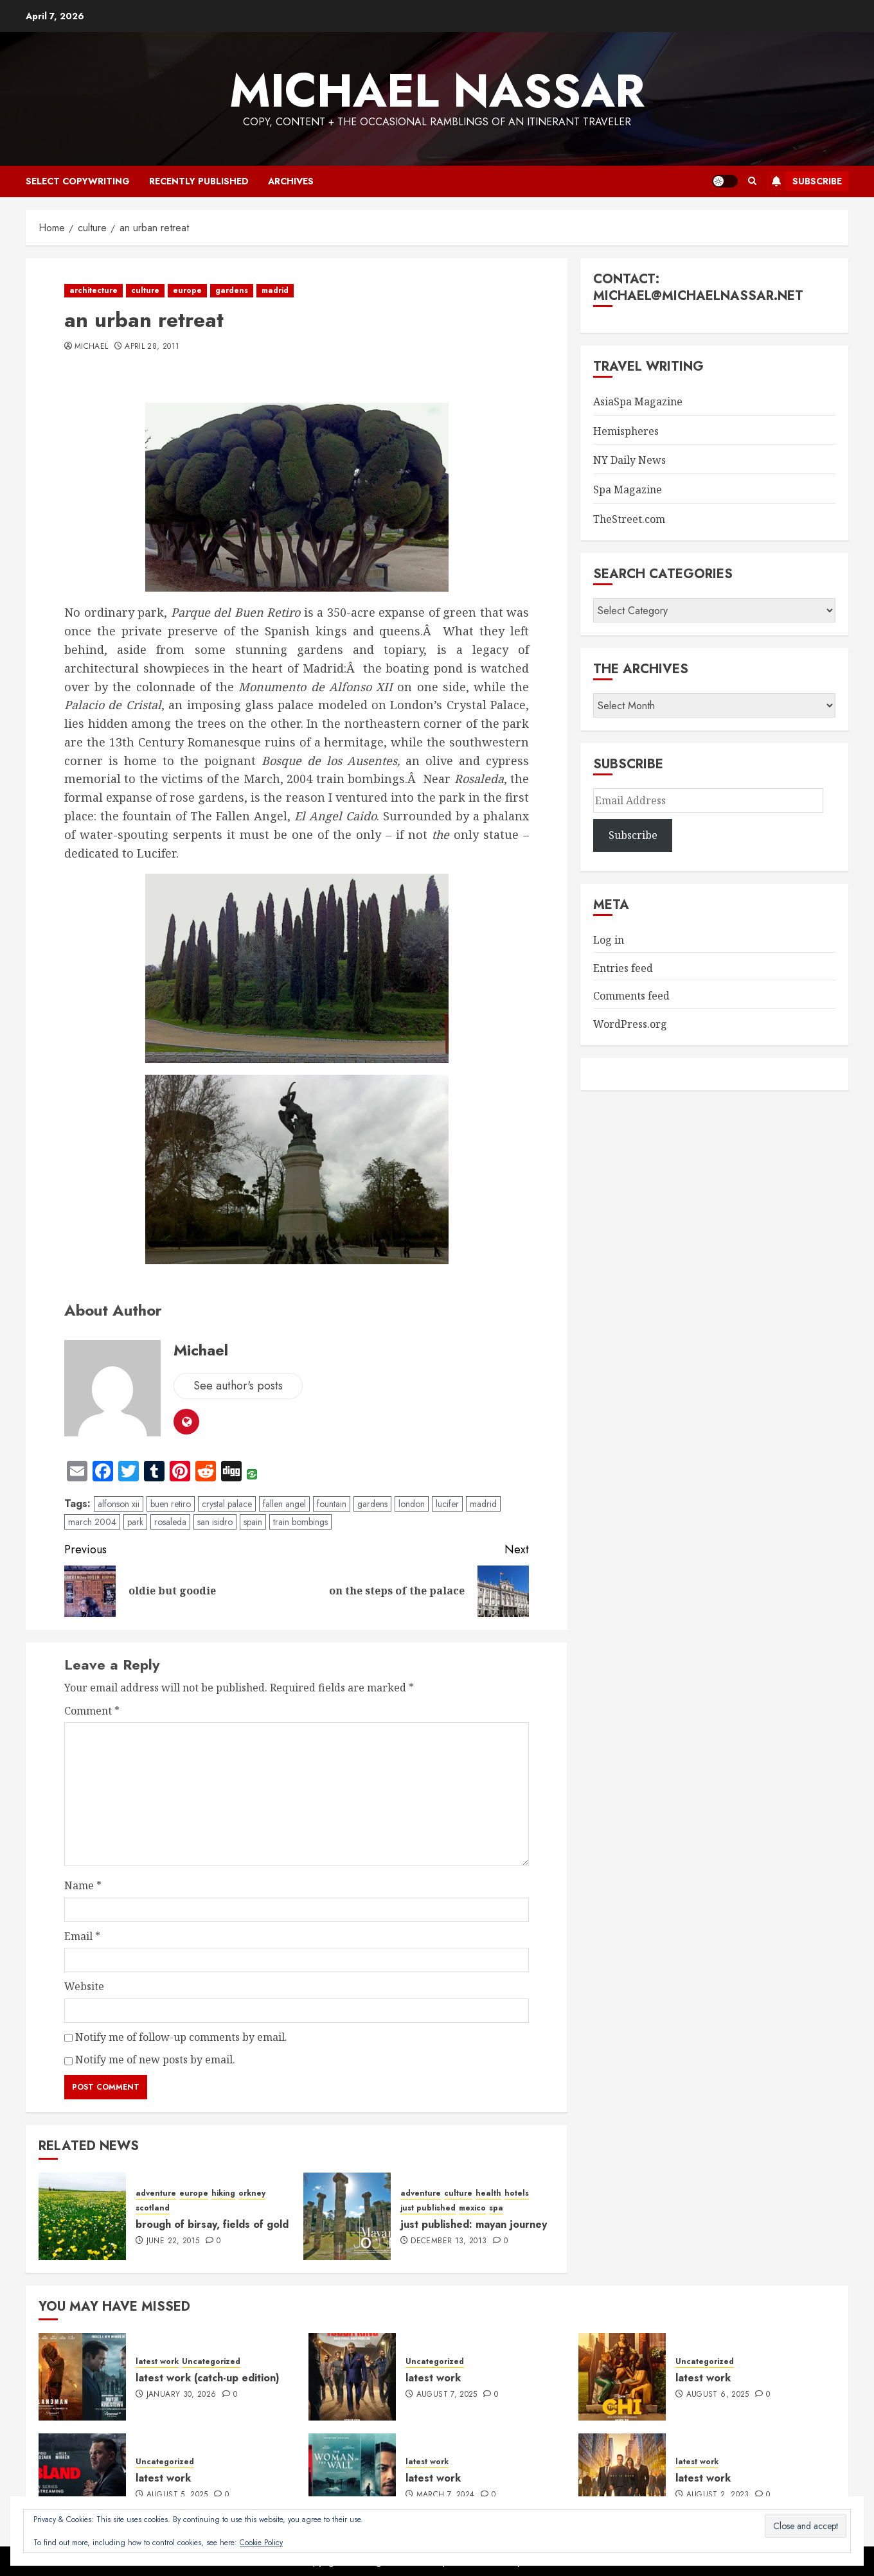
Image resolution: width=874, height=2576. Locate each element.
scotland (153, 2208)
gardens (231, 290)
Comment (92, 1711)
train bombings (300, 1521)
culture (145, 290)
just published (428, 2208)
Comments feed (631, 996)
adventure (156, 2193)
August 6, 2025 (717, 2395)
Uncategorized (211, 2361)
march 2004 (92, 1521)
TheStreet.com (629, 519)
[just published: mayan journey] (347, 2216)
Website (84, 1986)
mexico (472, 2208)
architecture (93, 290)
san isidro (215, 1521)
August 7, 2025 (446, 2395)
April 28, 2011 (152, 347)
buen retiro (170, 1503)
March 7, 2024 (445, 2495)
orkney (251, 2193)
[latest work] (352, 2377)
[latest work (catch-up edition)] (82, 2377)
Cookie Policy (261, 2542)
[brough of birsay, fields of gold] (82, 2216)
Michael (92, 347)
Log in (608, 940)
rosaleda (170, 1521)
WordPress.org (630, 1024)
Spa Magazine (627, 489)
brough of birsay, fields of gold (212, 2224)
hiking (223, 2193)
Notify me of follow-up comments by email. (181, 2037)
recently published (199, 181)
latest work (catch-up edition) (208, 2377)
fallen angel (284, 1503)
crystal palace (227, 1503)
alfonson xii (118, 1503)
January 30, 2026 (182, 2395)
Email (82, 1936)
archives (291, 181)
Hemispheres (626, 431)
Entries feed (623, 968)
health (488, 2193)
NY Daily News (629, 460)
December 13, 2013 (448, 2241)
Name (83, 1885)
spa (496, 2208)
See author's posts (238, 1385)
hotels (516, 2193)
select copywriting (78, 181)
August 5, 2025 (177, 2495)
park (135, 1521)
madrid (275, 290)
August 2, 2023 (717, 2495)
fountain (331, 1503)
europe (187, 290)
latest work (157, 2361)
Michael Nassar (437, 90)
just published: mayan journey (473, 2224)
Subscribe (804, 181)
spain (253, 1521)
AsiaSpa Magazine (637, 401)
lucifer (447, 1503)
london (411, 1503)
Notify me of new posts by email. (155, 2059)
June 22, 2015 (173, 2241)
